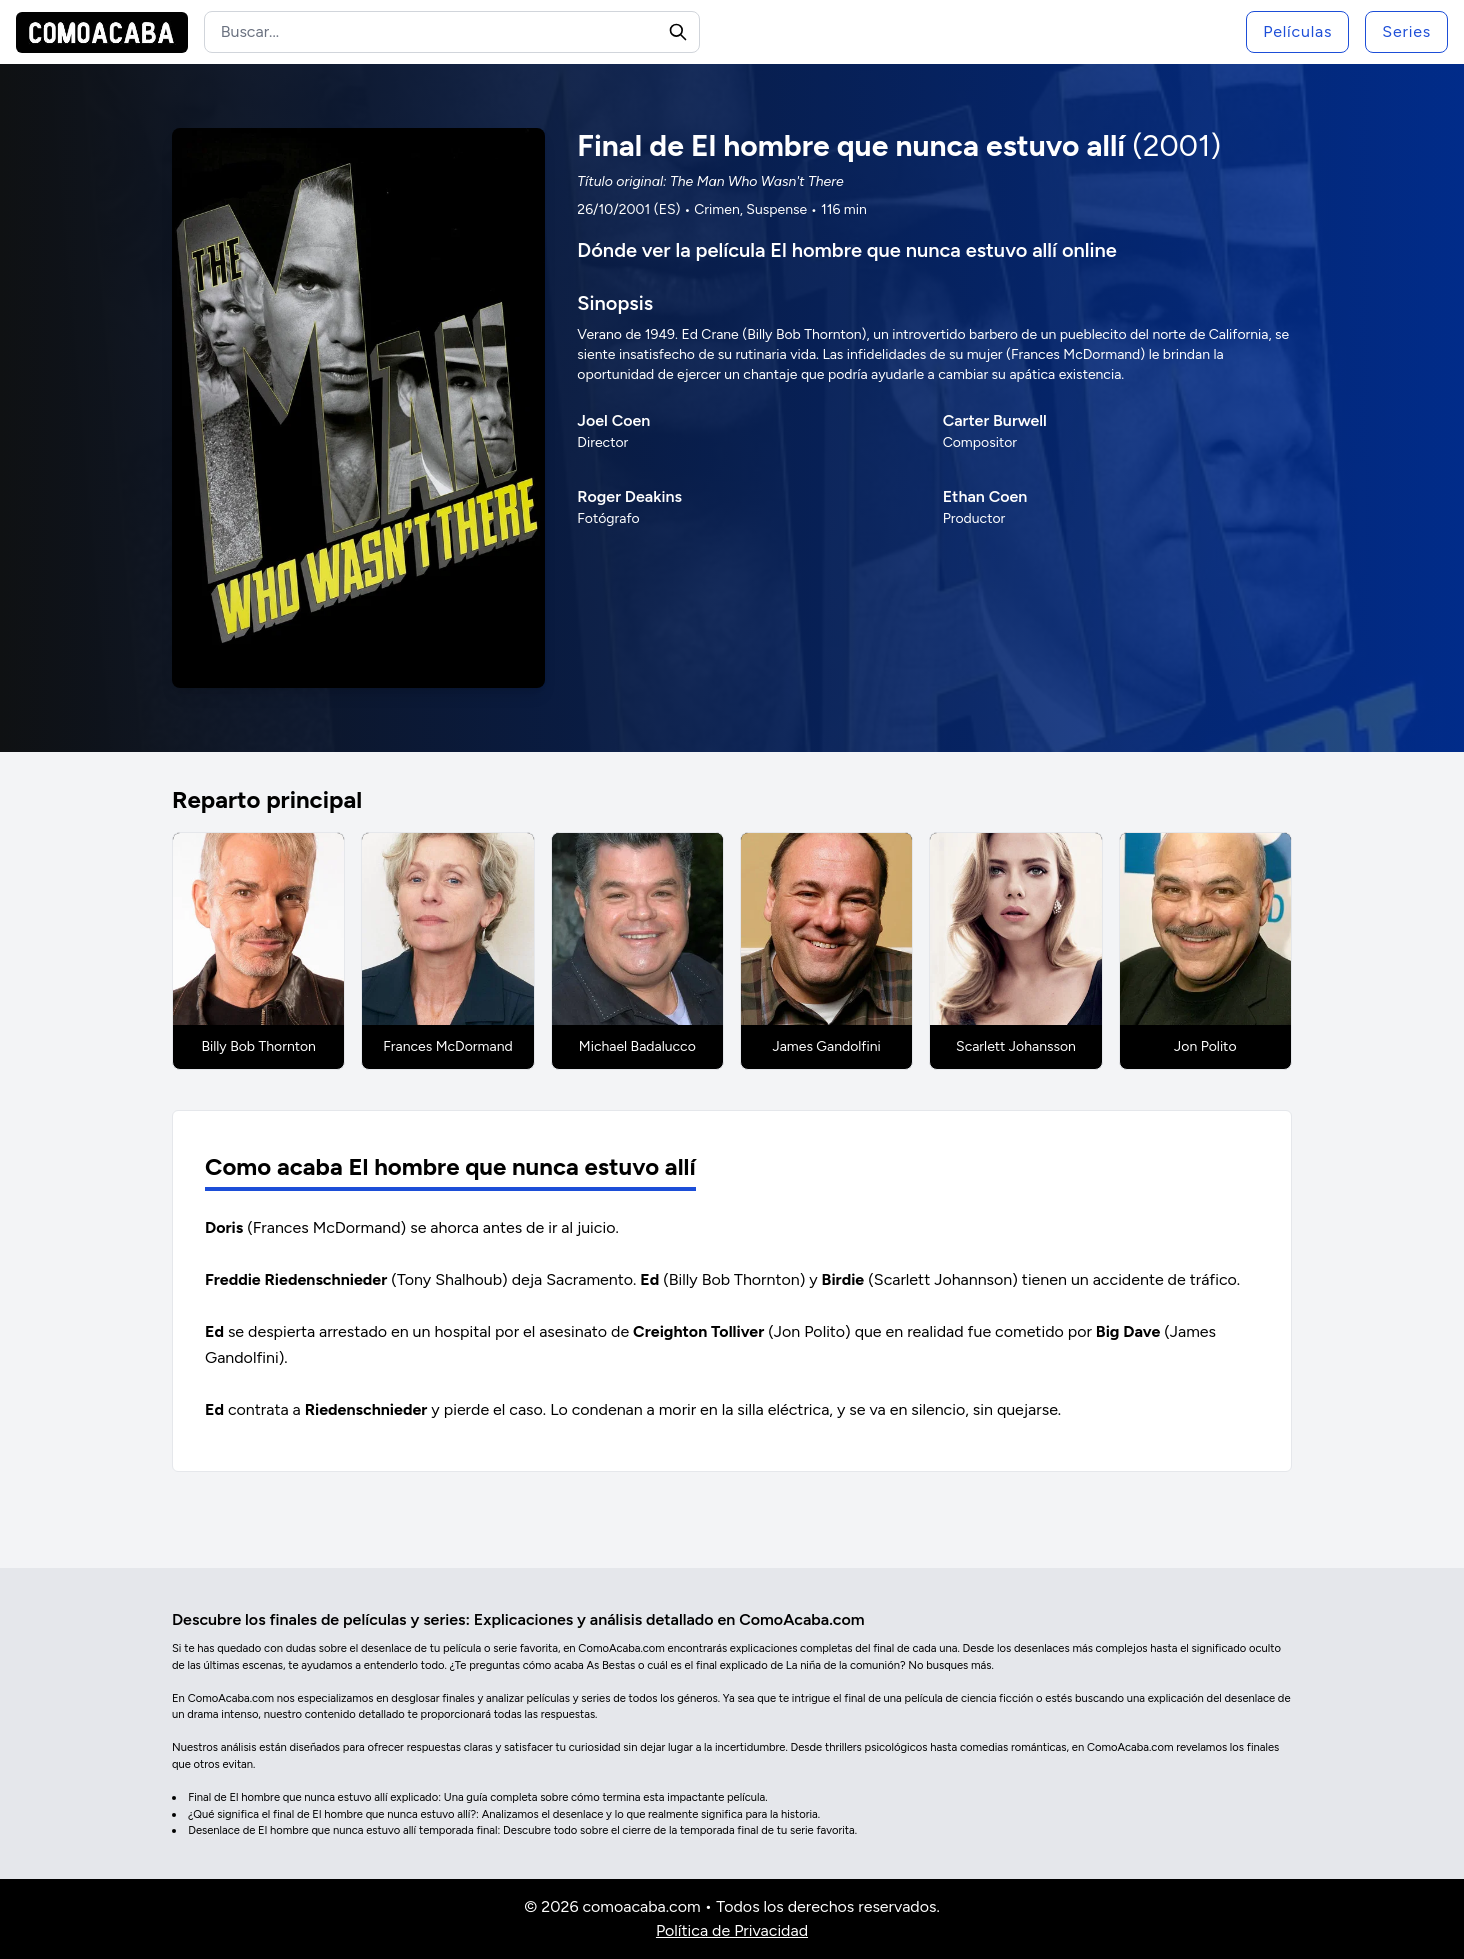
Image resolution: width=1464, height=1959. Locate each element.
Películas (1297, 31)
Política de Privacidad (732, 1930)
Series (1406, 31)
